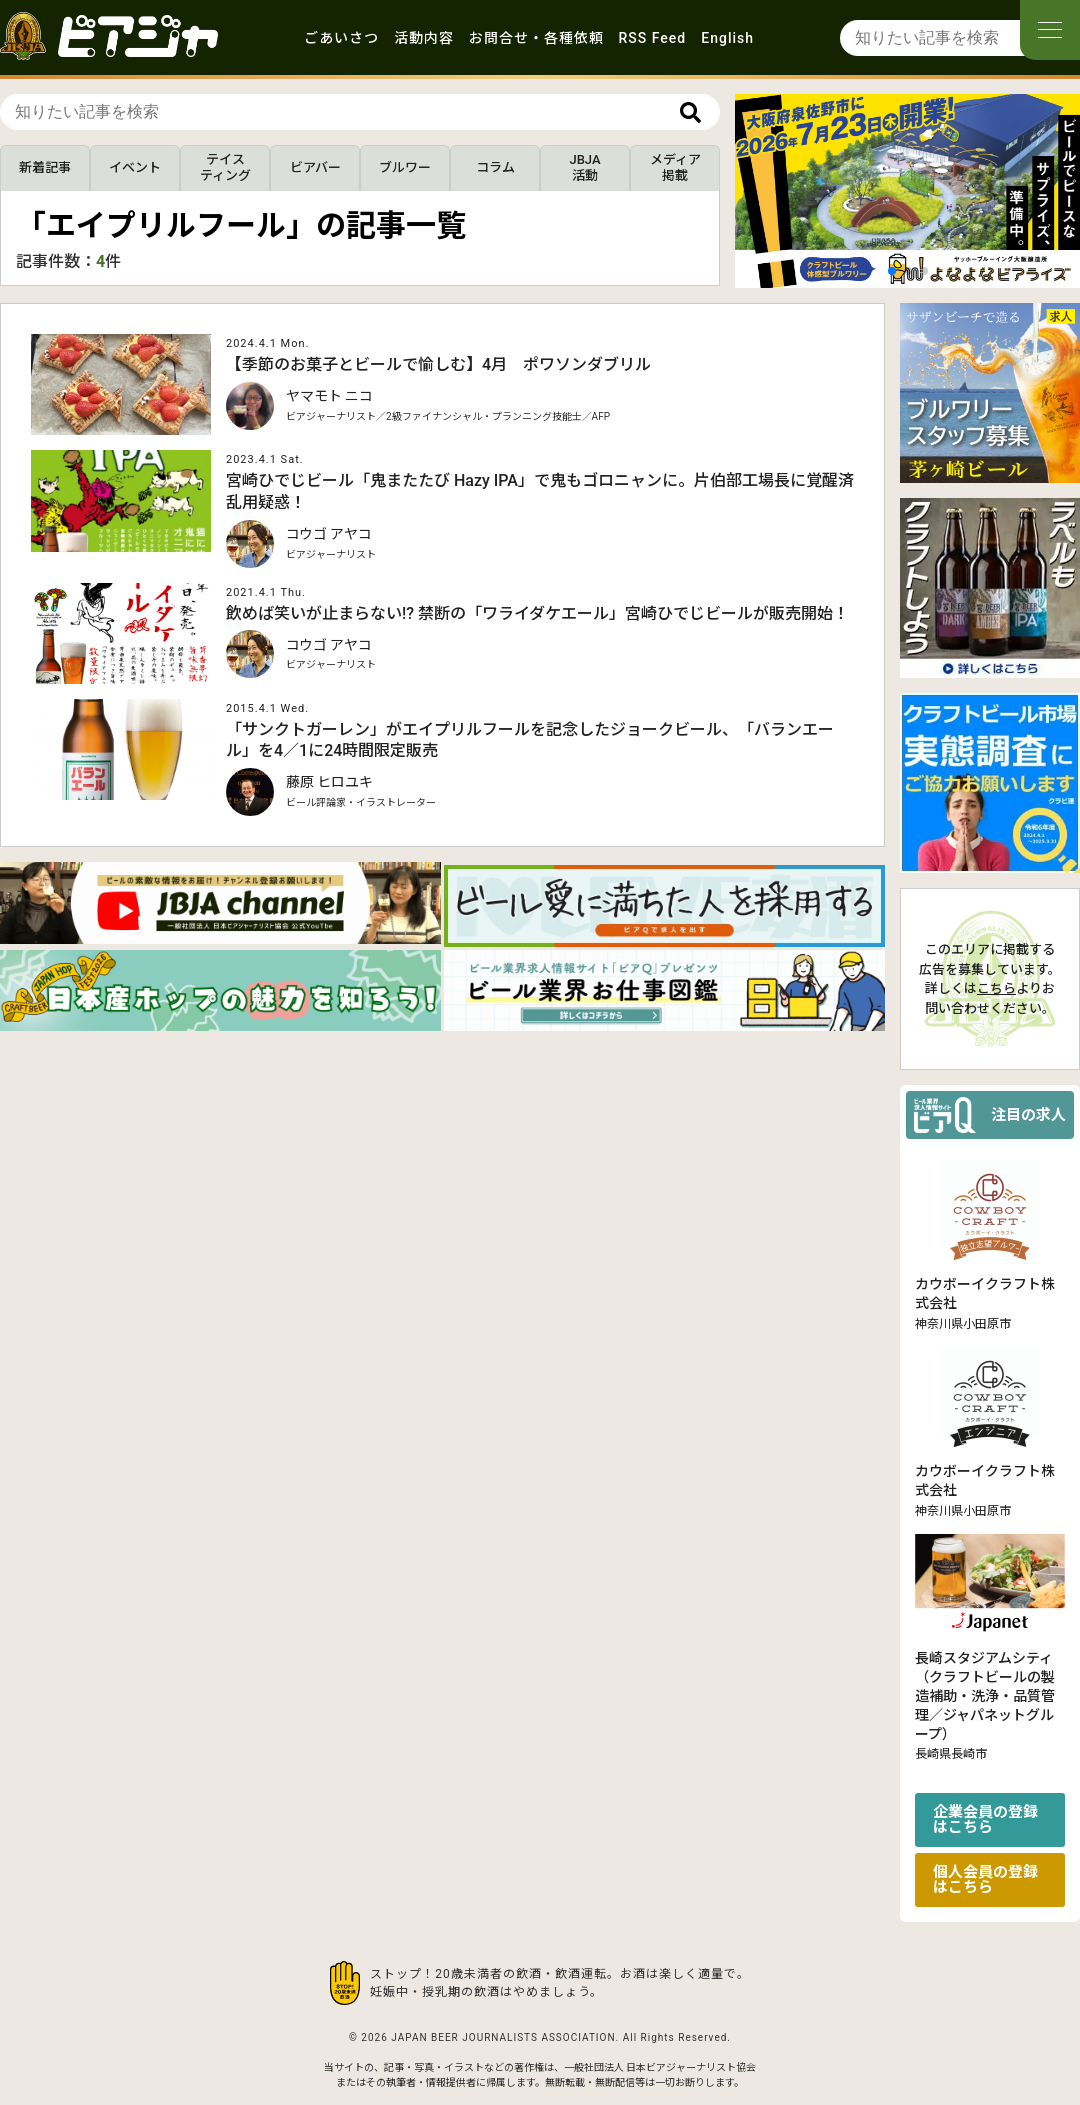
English (727, 38)
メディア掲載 (675, 167)
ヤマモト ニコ (329, 396)
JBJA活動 (584, 167)
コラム (495, 167)
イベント (135, 167)
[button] (892, 271)
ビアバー (315, 167)
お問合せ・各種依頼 (536, 38)
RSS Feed (653, 38)
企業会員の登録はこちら (985, 1819)
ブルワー (405, 167)
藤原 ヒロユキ (329, 782)
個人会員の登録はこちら (985, 1879)
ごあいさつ (341, 38)
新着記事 (45, 167)
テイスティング (225, 167)
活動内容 (424, 38)
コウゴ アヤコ (329, 534)
